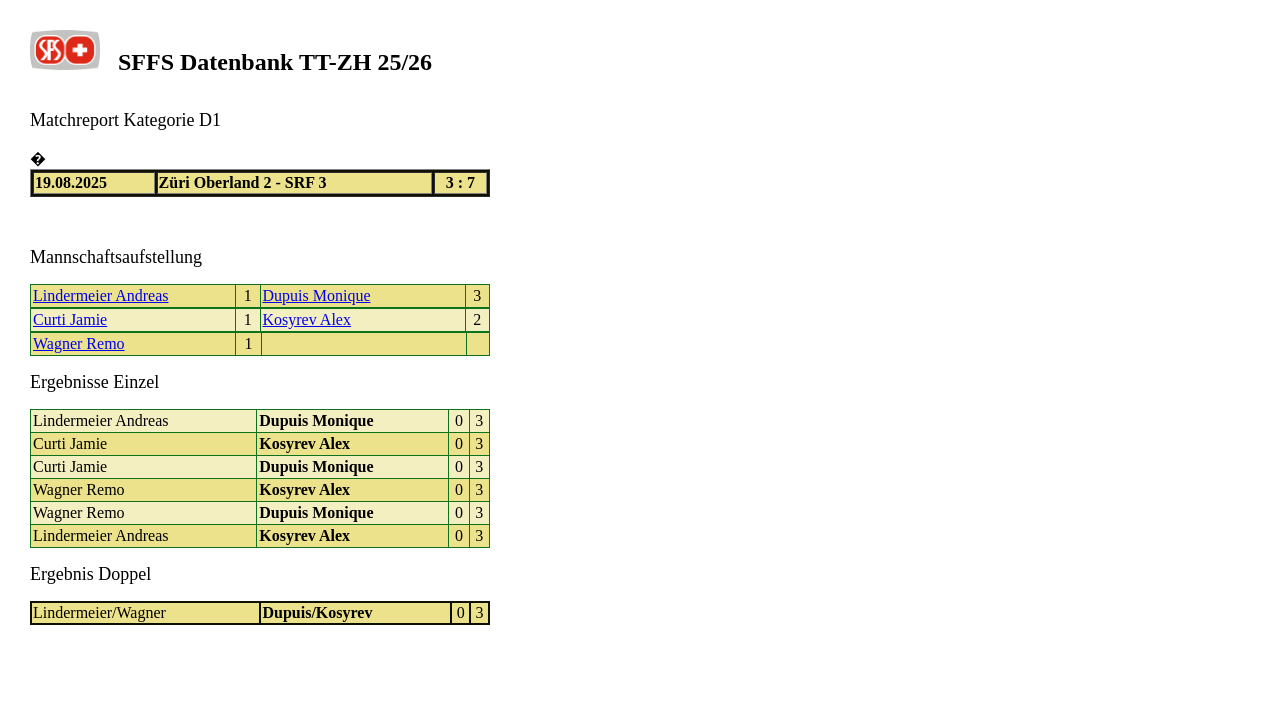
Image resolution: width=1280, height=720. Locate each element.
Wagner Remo (79, 343)
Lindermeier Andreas (101, 295)
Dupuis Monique (317, 295)
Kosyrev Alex (307, 319)
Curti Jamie (70, 319)
